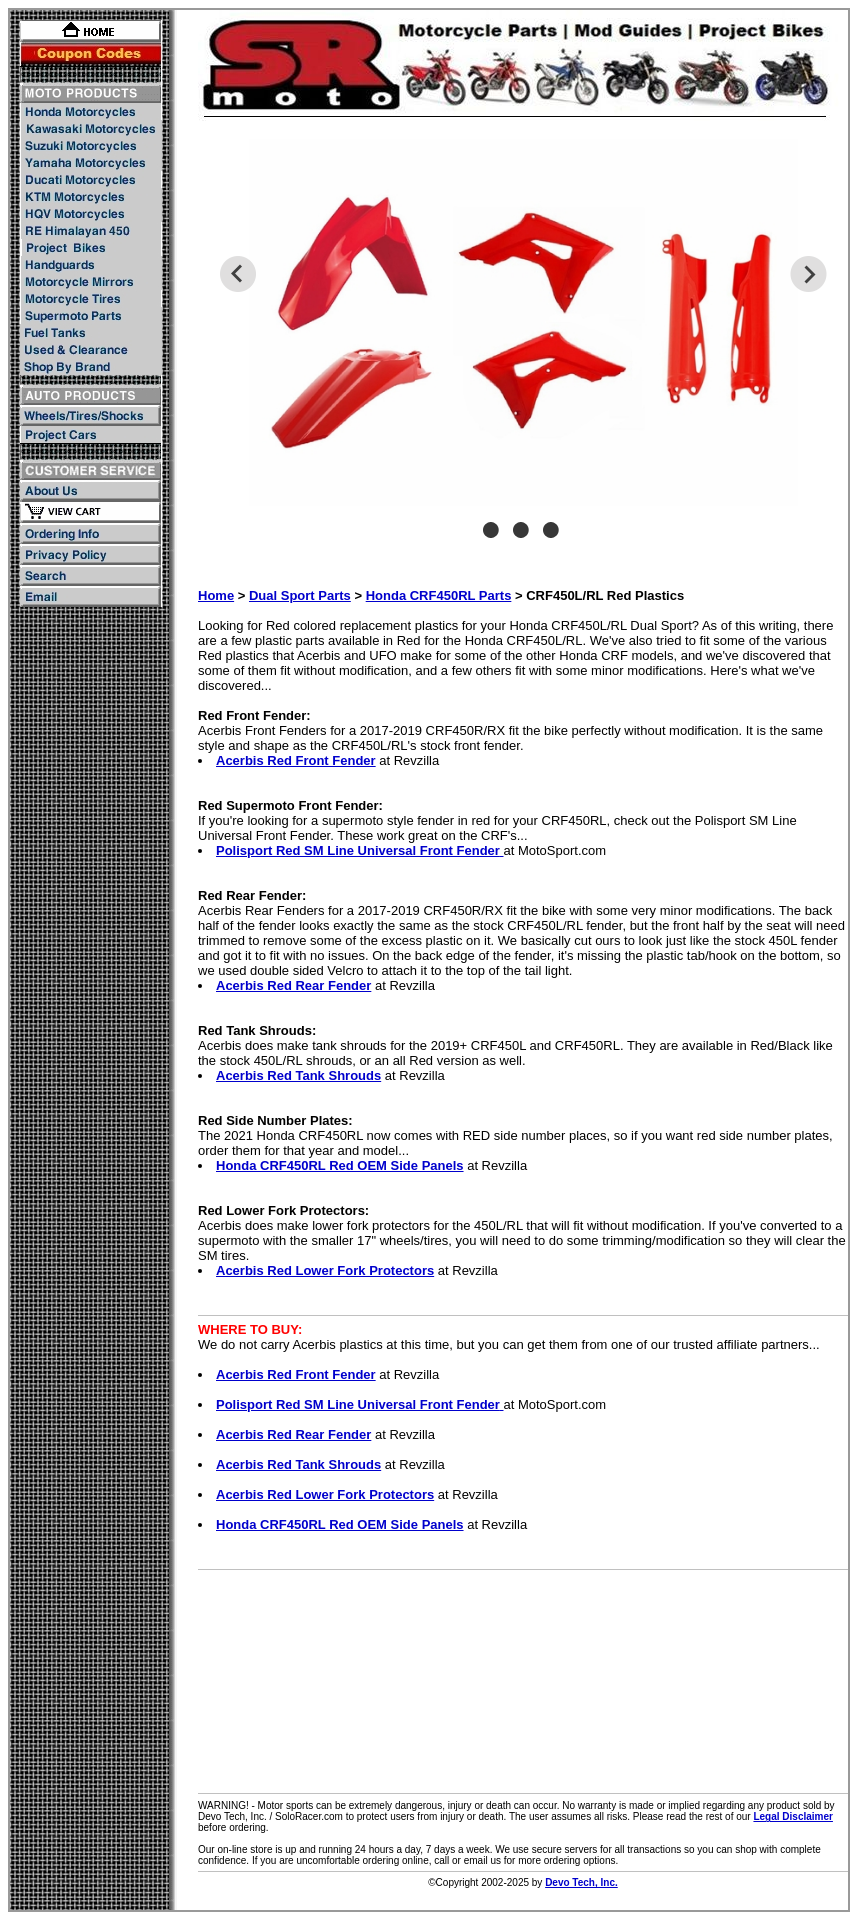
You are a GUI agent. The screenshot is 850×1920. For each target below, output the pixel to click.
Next (808, 274)
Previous (237, 274)
